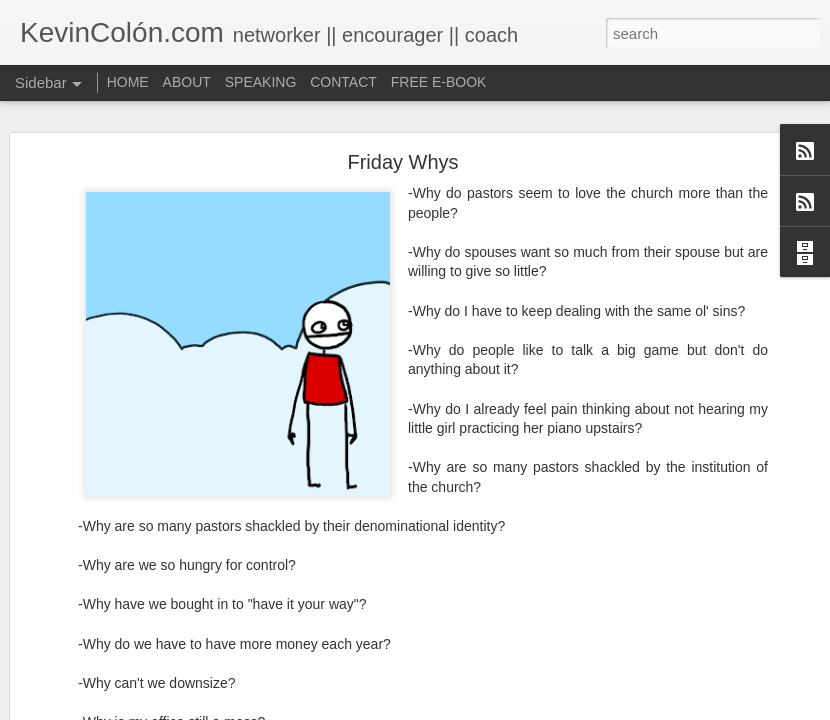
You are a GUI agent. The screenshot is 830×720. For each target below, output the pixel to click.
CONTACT (343, 82)
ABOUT (187, 82)
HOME (128, 82)
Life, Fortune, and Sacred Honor (134, 707)
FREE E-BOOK (439, 82)
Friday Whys (402, 146)
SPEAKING (261, 82)
